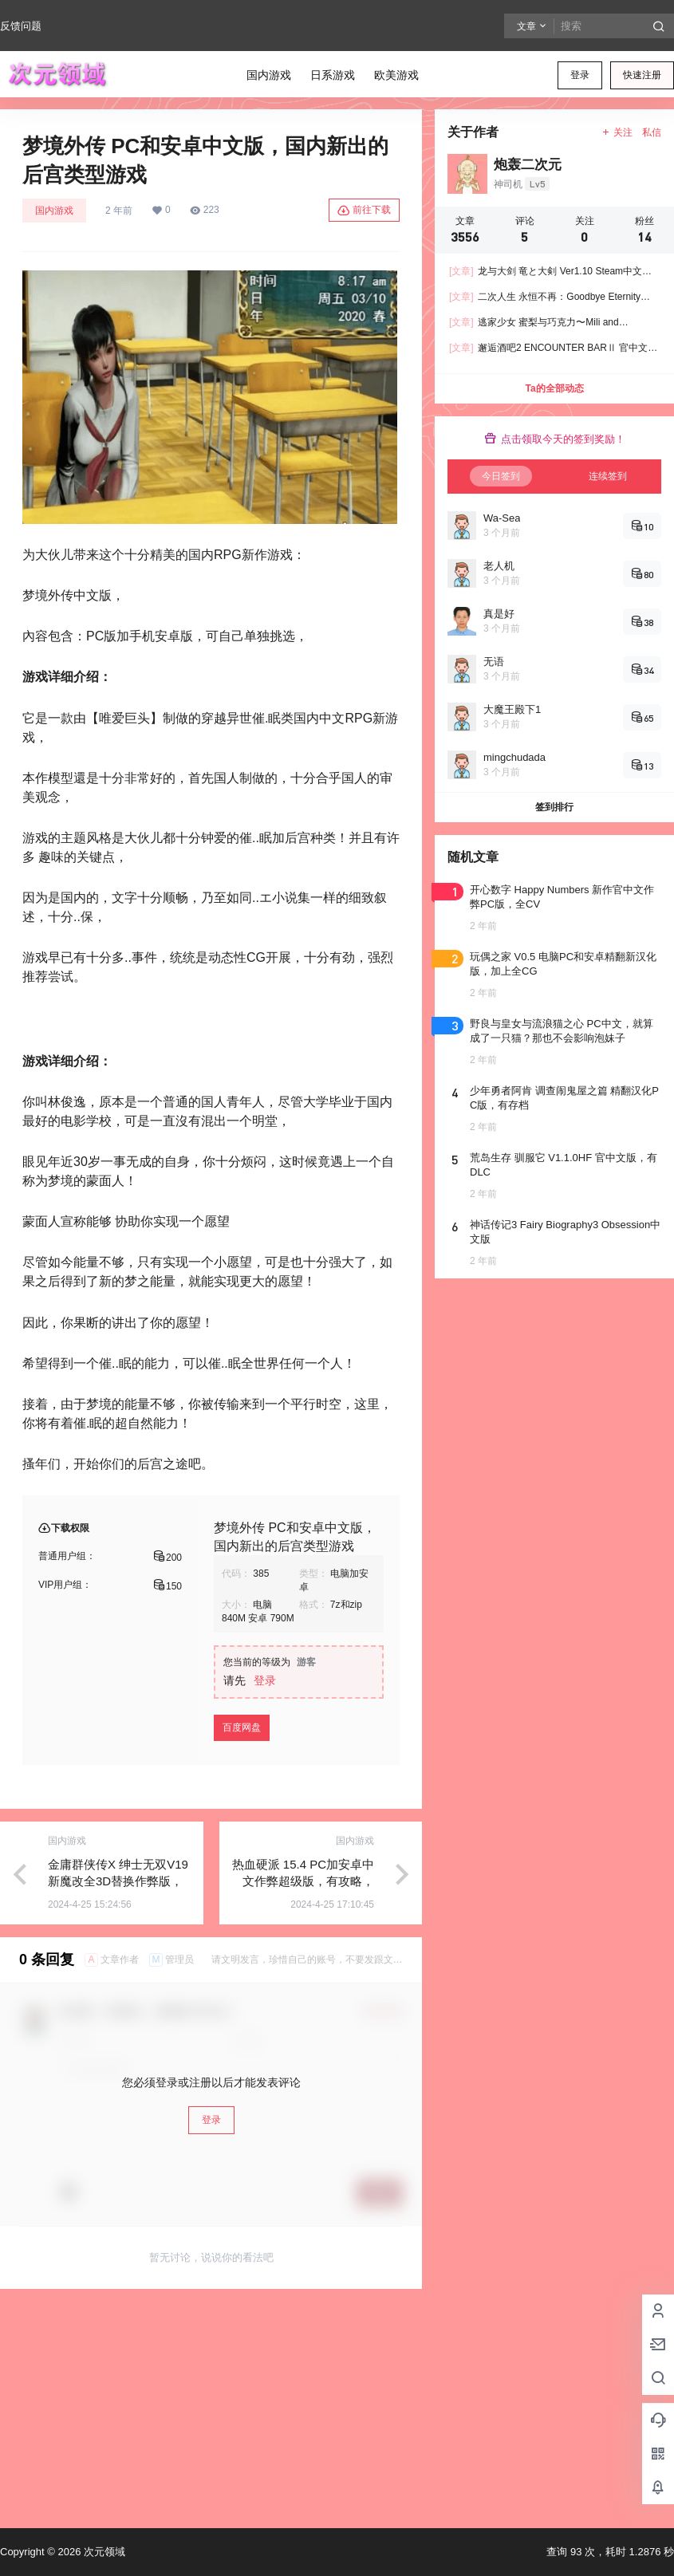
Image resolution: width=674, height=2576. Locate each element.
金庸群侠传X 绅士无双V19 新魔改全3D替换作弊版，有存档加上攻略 (118, 1880)
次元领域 (103, 2552)
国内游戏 (54, 210)
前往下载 (364, 210)
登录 (579, 75)
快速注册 (642, 75)
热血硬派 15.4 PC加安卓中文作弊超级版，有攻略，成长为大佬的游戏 (303, 1880)
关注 (617, 132)
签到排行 (554, 807)
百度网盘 (242, 1727)
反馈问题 (20, 26)
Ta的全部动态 (554, 388)
